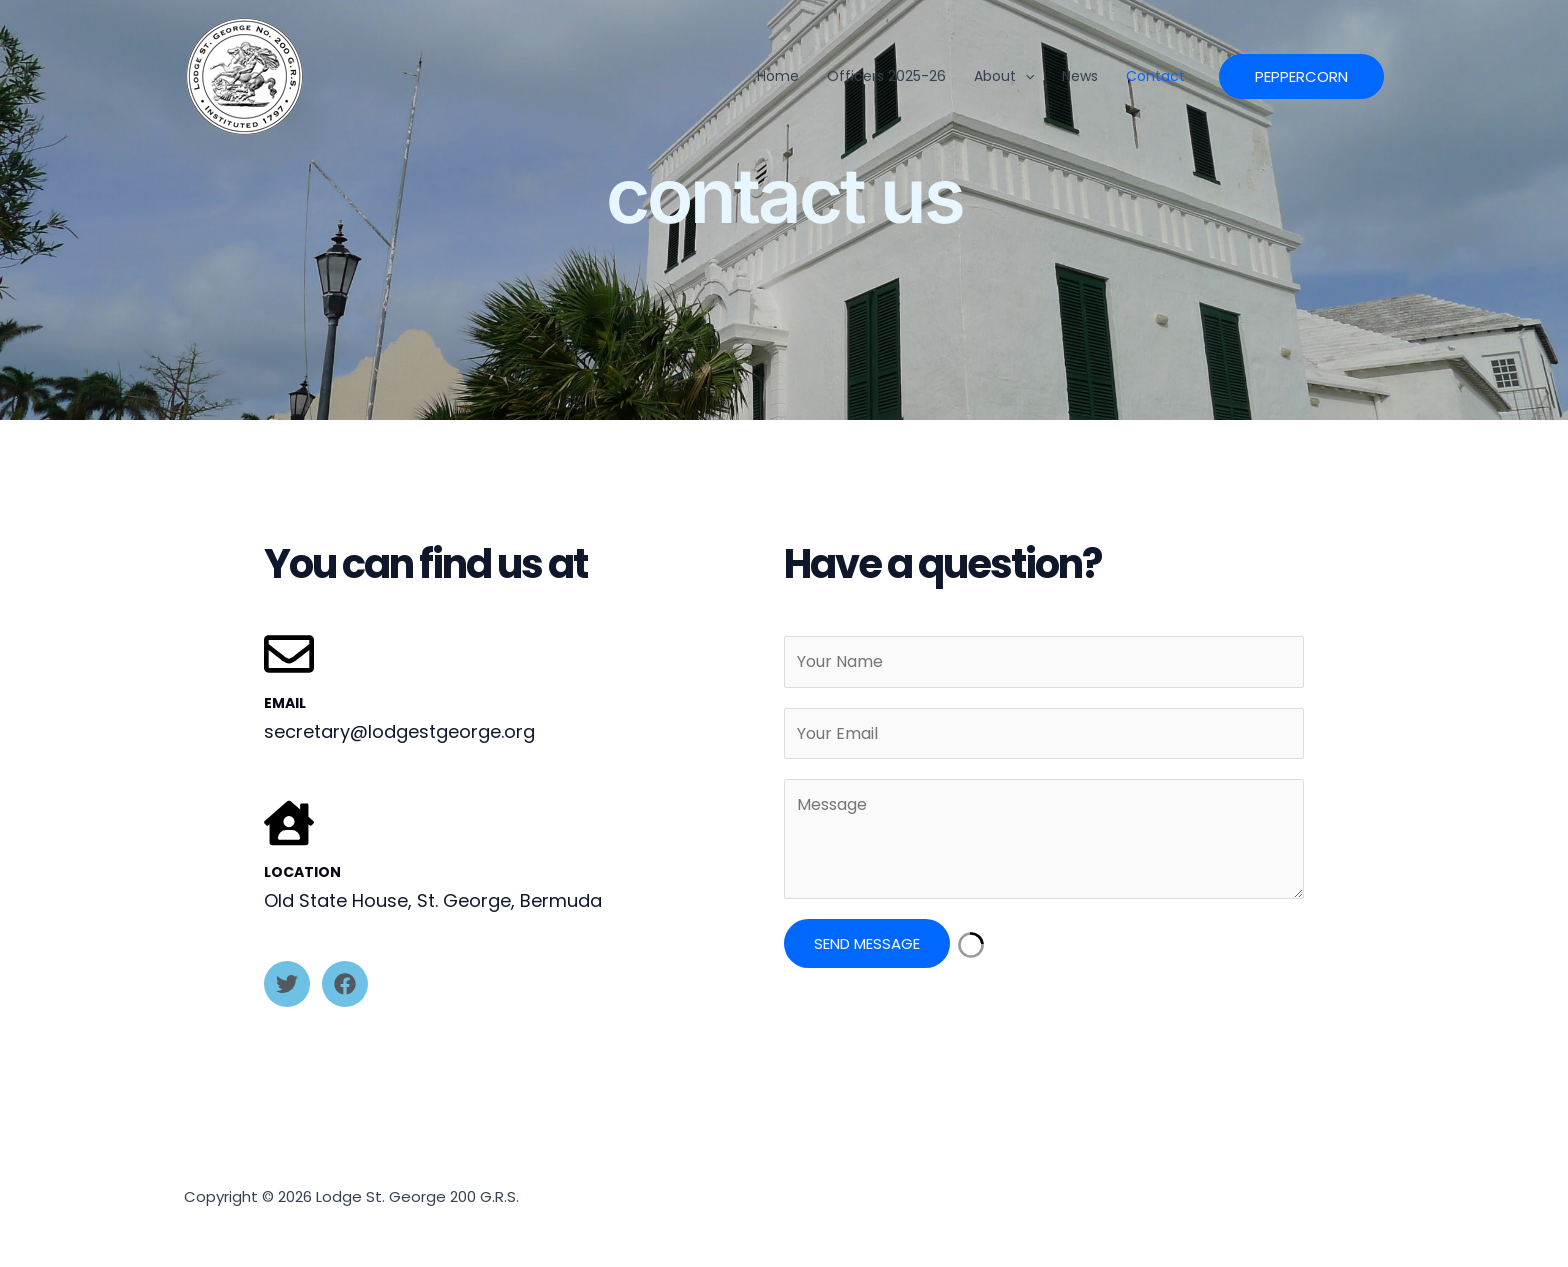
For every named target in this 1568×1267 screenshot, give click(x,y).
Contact (1155, 76)
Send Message (867, 943)
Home (778, 76)
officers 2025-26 (886, 76)
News (1080, 76)
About (1004, 76)
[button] (1025, 76)
